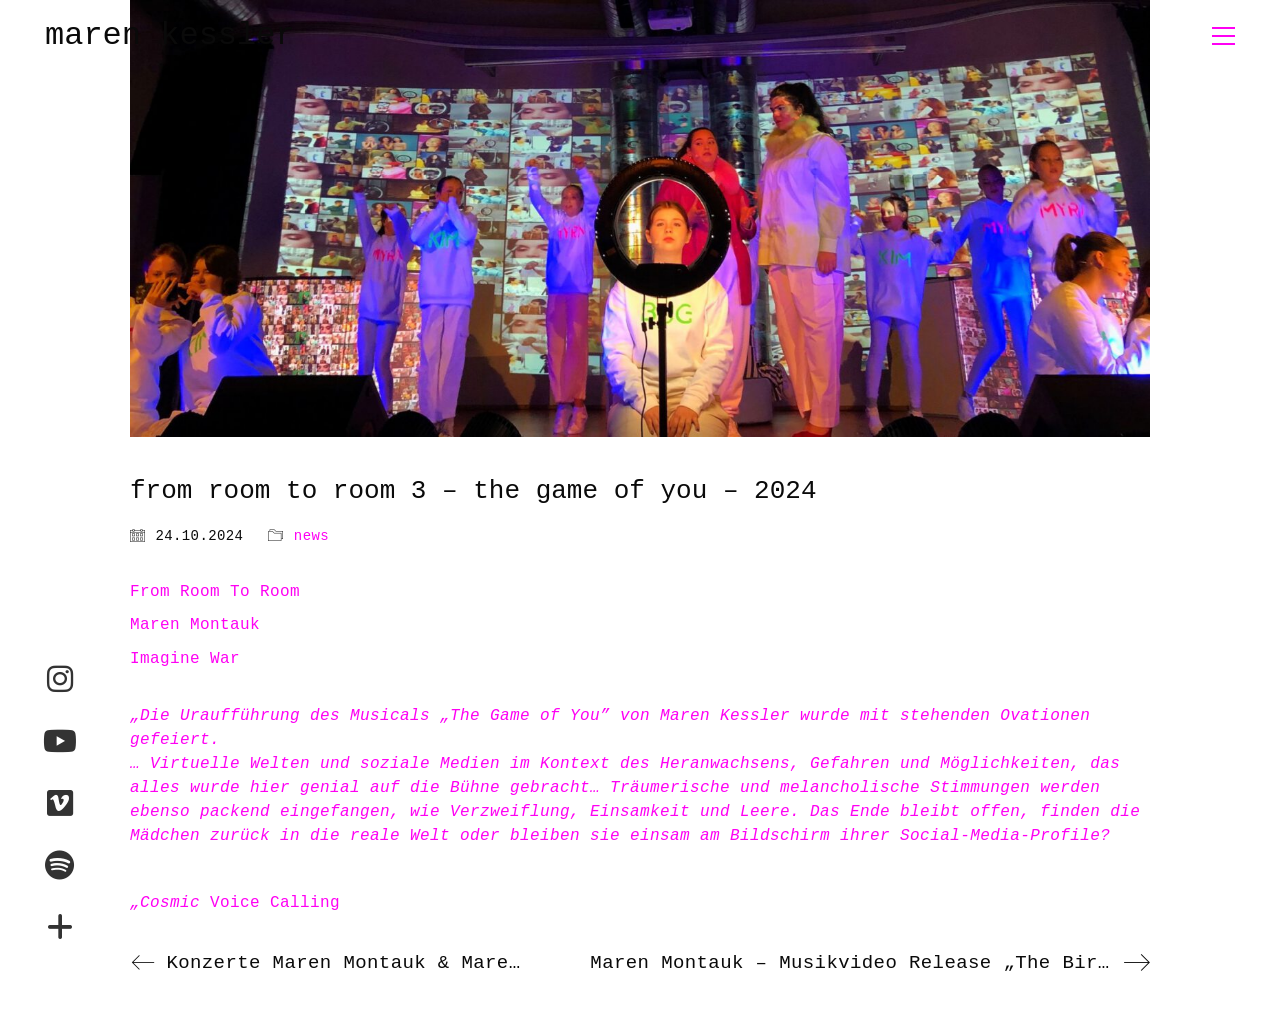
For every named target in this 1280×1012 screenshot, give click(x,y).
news (311, 536)
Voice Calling (235, 903)
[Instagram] (60, 679)
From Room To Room (215, 592)
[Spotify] (60, 865)
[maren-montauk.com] (60, 927)
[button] (1223, 36)
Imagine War (185, 659)
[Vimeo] (60, 803)
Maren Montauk (195, 625)
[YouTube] (60, 741)
